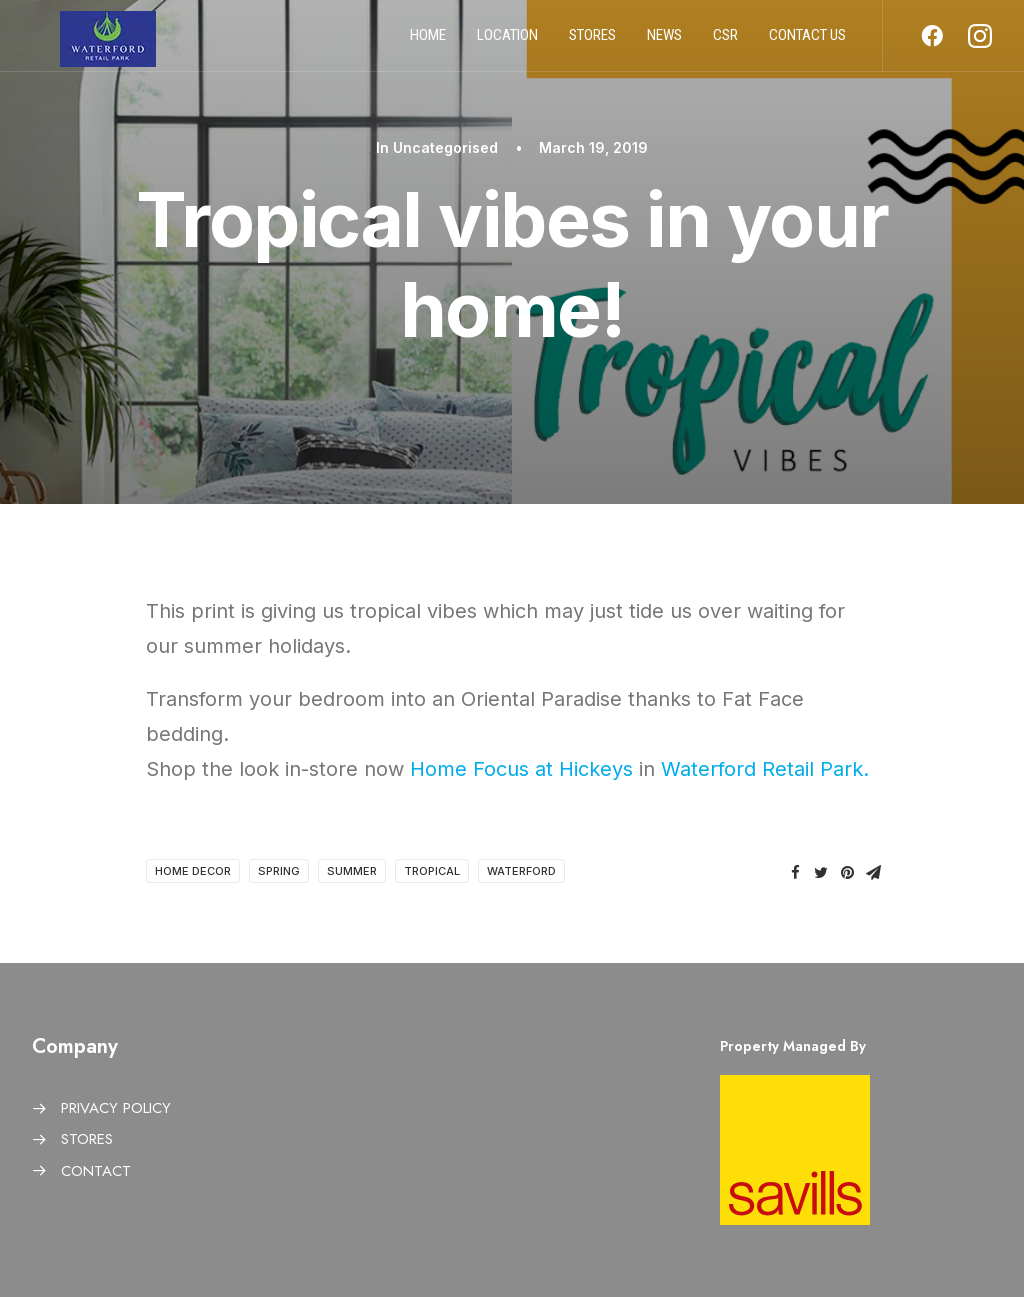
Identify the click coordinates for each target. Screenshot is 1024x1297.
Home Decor (193, 871)
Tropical (432, 871)
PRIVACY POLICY (116, 1108)
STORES (87, 1139)
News (664, 43)
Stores (592, 43)
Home (428, 43)
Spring (279, 871)
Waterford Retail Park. (765, 769)
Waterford (521, 871)
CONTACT (96, 1171)
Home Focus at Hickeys (521, 769)
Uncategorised (445, 147)
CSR (725, 43)
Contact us (807, 43)
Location (507, 43)
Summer (352, 871)
